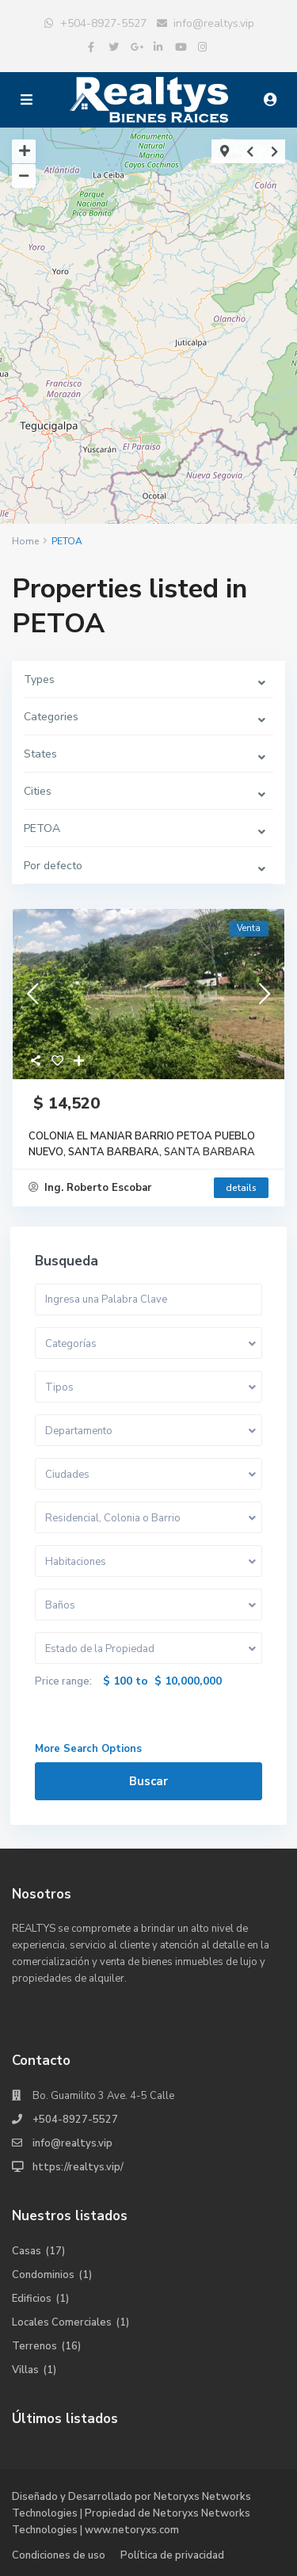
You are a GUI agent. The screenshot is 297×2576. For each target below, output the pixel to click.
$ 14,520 (64, 1103)
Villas (25, 2370)
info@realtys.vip (213, 23)
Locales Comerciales (62, 2322)
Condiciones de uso (58, 2555)
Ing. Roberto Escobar (90, 1188)
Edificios (31, 2299)
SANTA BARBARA (209, 1152)
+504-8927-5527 (103, 23)
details (241, 1187)
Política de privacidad (172, 2555)
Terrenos (34, 2346)
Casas (26, 2251)
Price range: (63, 1681)
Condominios (43, 2275)
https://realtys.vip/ (78, 2167)
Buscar (148, 1781)
